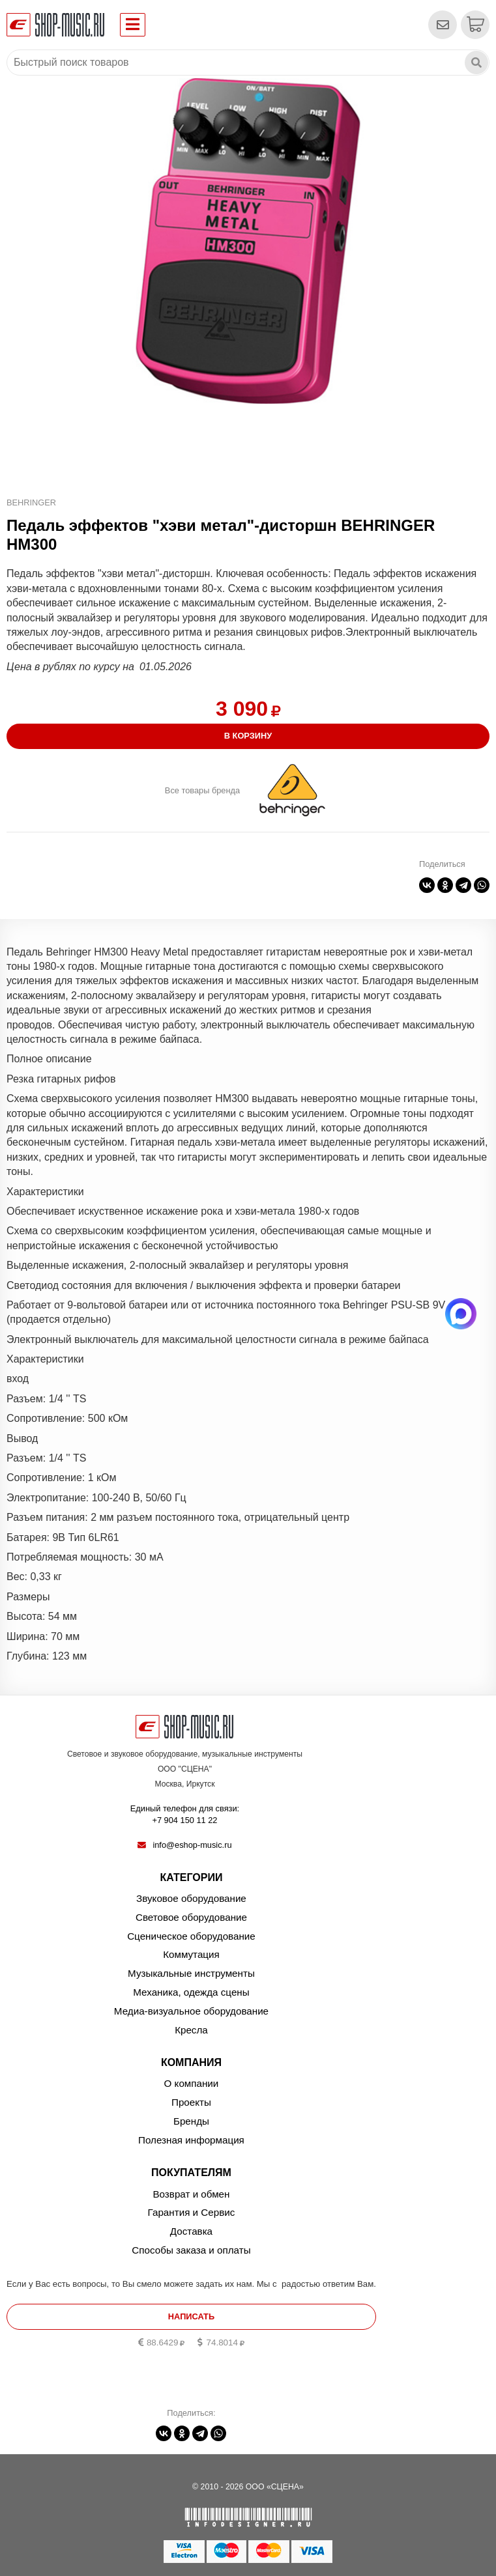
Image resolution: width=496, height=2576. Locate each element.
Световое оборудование (191, 1917)
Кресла (191, 2029)
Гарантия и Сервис (191, 2212)
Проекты (191, 2102)
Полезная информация (191, 2139)
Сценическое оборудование (191, 1936)
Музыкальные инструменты (191, 1973)
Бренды (191, 2121)
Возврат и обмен (191, 2194)
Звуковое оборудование (191, 1898)
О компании (191, 2083)
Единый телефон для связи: (185, 1815)
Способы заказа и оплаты (191, 2250)
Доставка (191, 2231)
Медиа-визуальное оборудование (191, 2011)
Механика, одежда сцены (191, 1992)
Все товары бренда (202, 790)
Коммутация (191, 1954)
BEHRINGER (31, 502)
